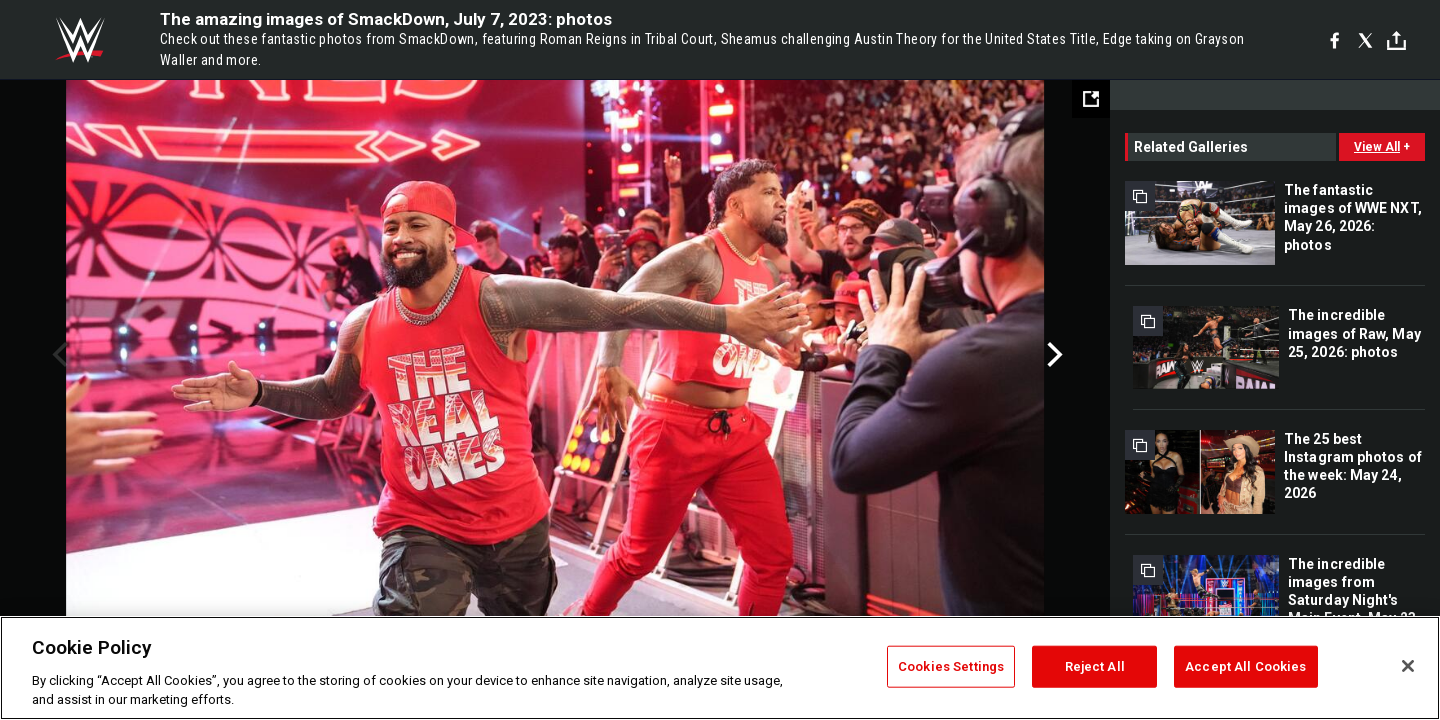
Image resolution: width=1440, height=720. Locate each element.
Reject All (1095, 666)
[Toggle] (1396, 40)
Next (1052, 355)
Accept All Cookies (1245, 666)
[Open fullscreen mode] (1091, 99)
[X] (1365, 40)
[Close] (1408, 666)
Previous (57, 355)
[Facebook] (1334, 40)
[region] (720, 668)
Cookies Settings (951, 666)
